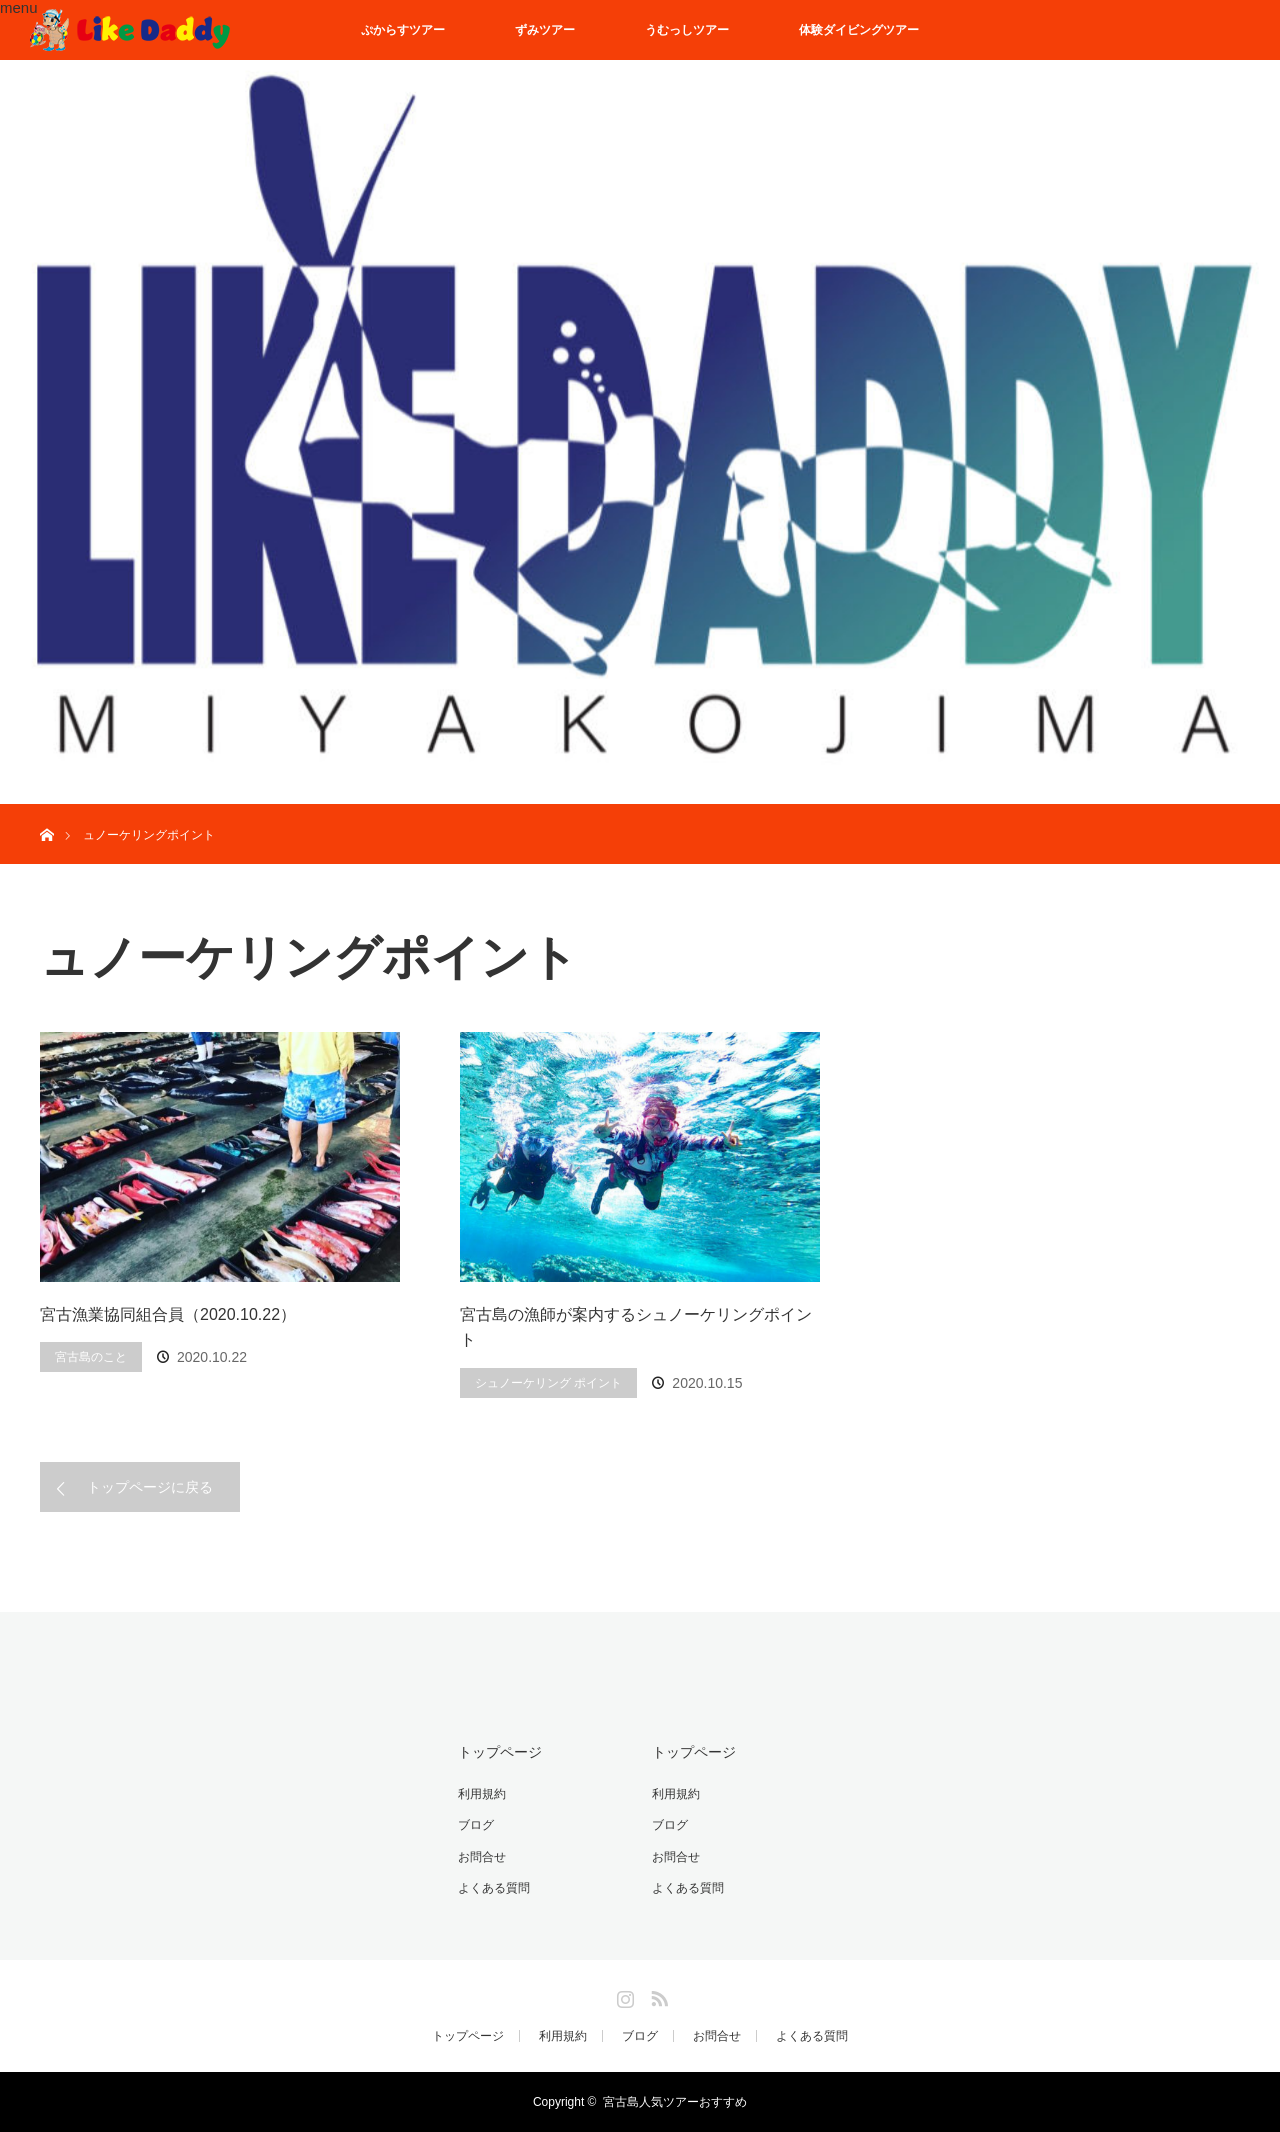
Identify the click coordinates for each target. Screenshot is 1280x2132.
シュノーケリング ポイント (548, 1383)
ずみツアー (545, 30)
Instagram (623, 1995)
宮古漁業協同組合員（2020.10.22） (168, 1314)
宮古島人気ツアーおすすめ (675, 2102)
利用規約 (482, 1794)
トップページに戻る (150, 1487)
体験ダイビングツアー (859, 30)
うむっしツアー (687, 30)
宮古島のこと (91, 1357)
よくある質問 (494, 1888)
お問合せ (482, 1857)
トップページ (500, 1752)
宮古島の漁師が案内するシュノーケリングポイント (636, 1327)
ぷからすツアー (403, 30)
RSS (657, 1995)
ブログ (476, 1825)
